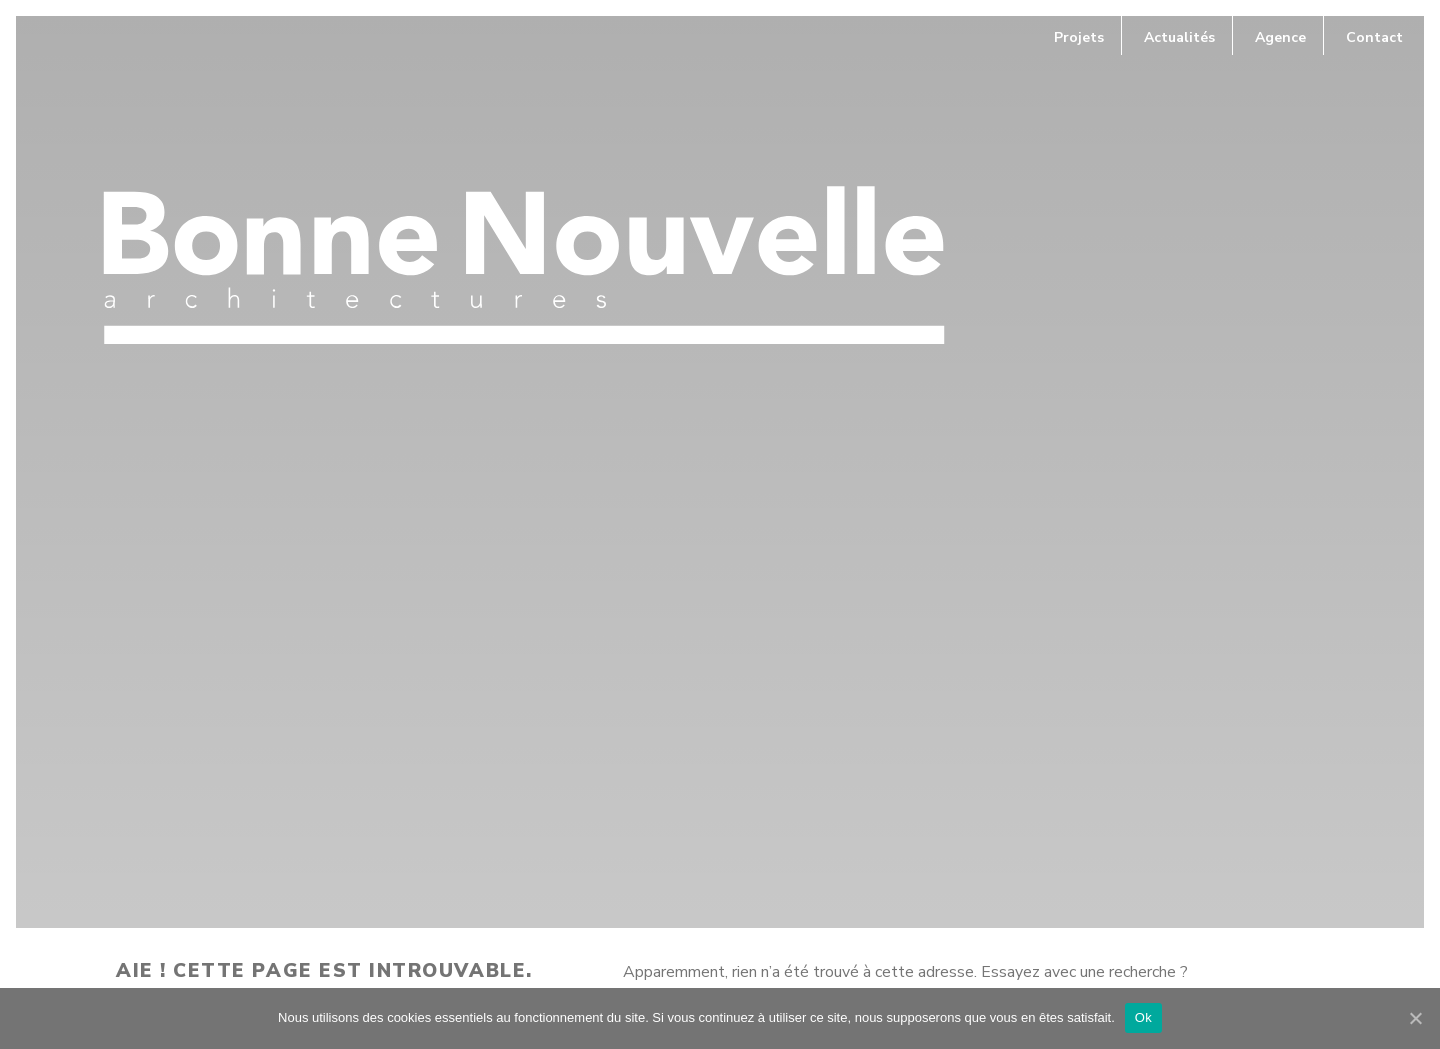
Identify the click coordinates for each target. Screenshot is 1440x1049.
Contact (1374, 37)
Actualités (1179, 37)
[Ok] (1415, 1018)
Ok (1143, 1017)
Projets (1079, 37)
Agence (1280, 37)
